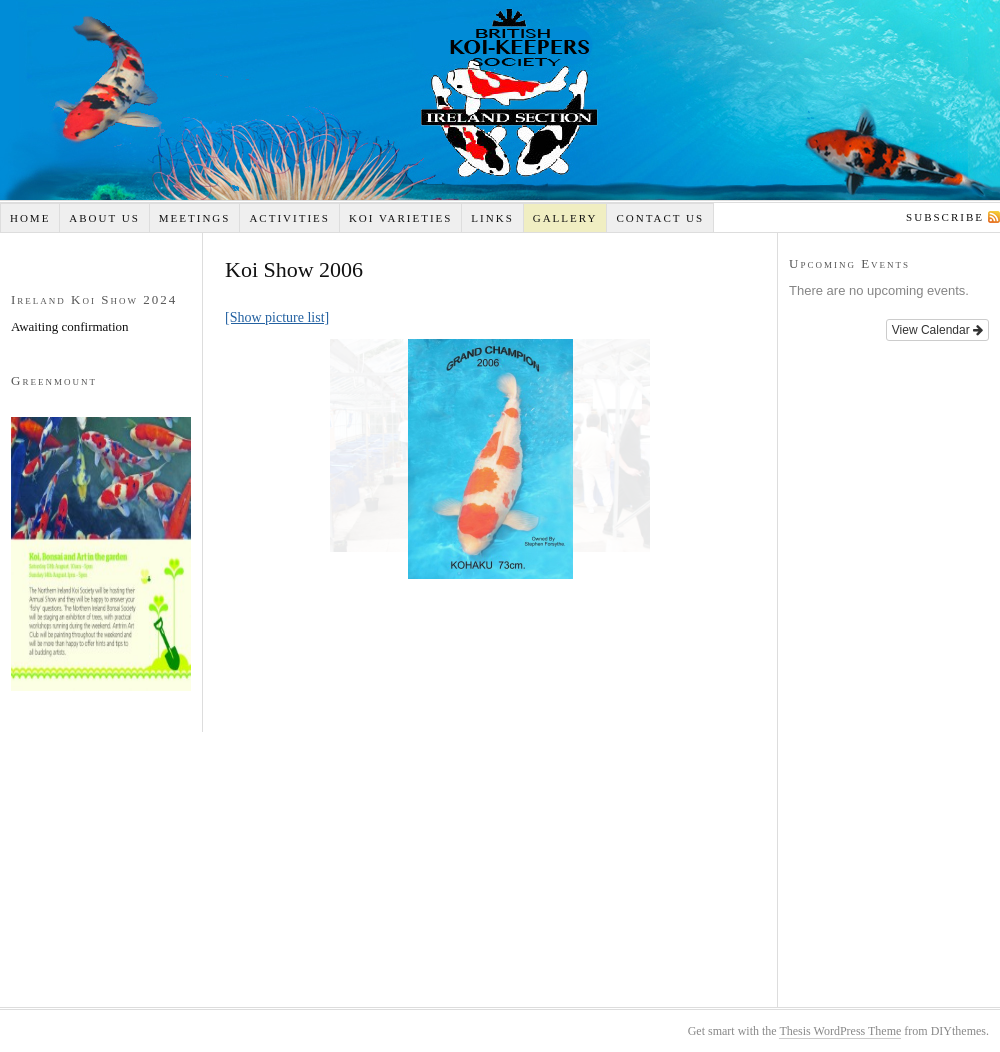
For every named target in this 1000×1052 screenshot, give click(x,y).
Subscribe (945, 217)
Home (30, 218)
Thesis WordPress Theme (840, 1031)
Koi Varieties (401, 218)
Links (492, 218)
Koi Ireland (500, 100)
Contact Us (660, 218)
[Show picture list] (277, 317)
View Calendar (937, 330)
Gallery (565, 218)
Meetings (195, 218)
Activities (289, 218)
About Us (104, 218)
